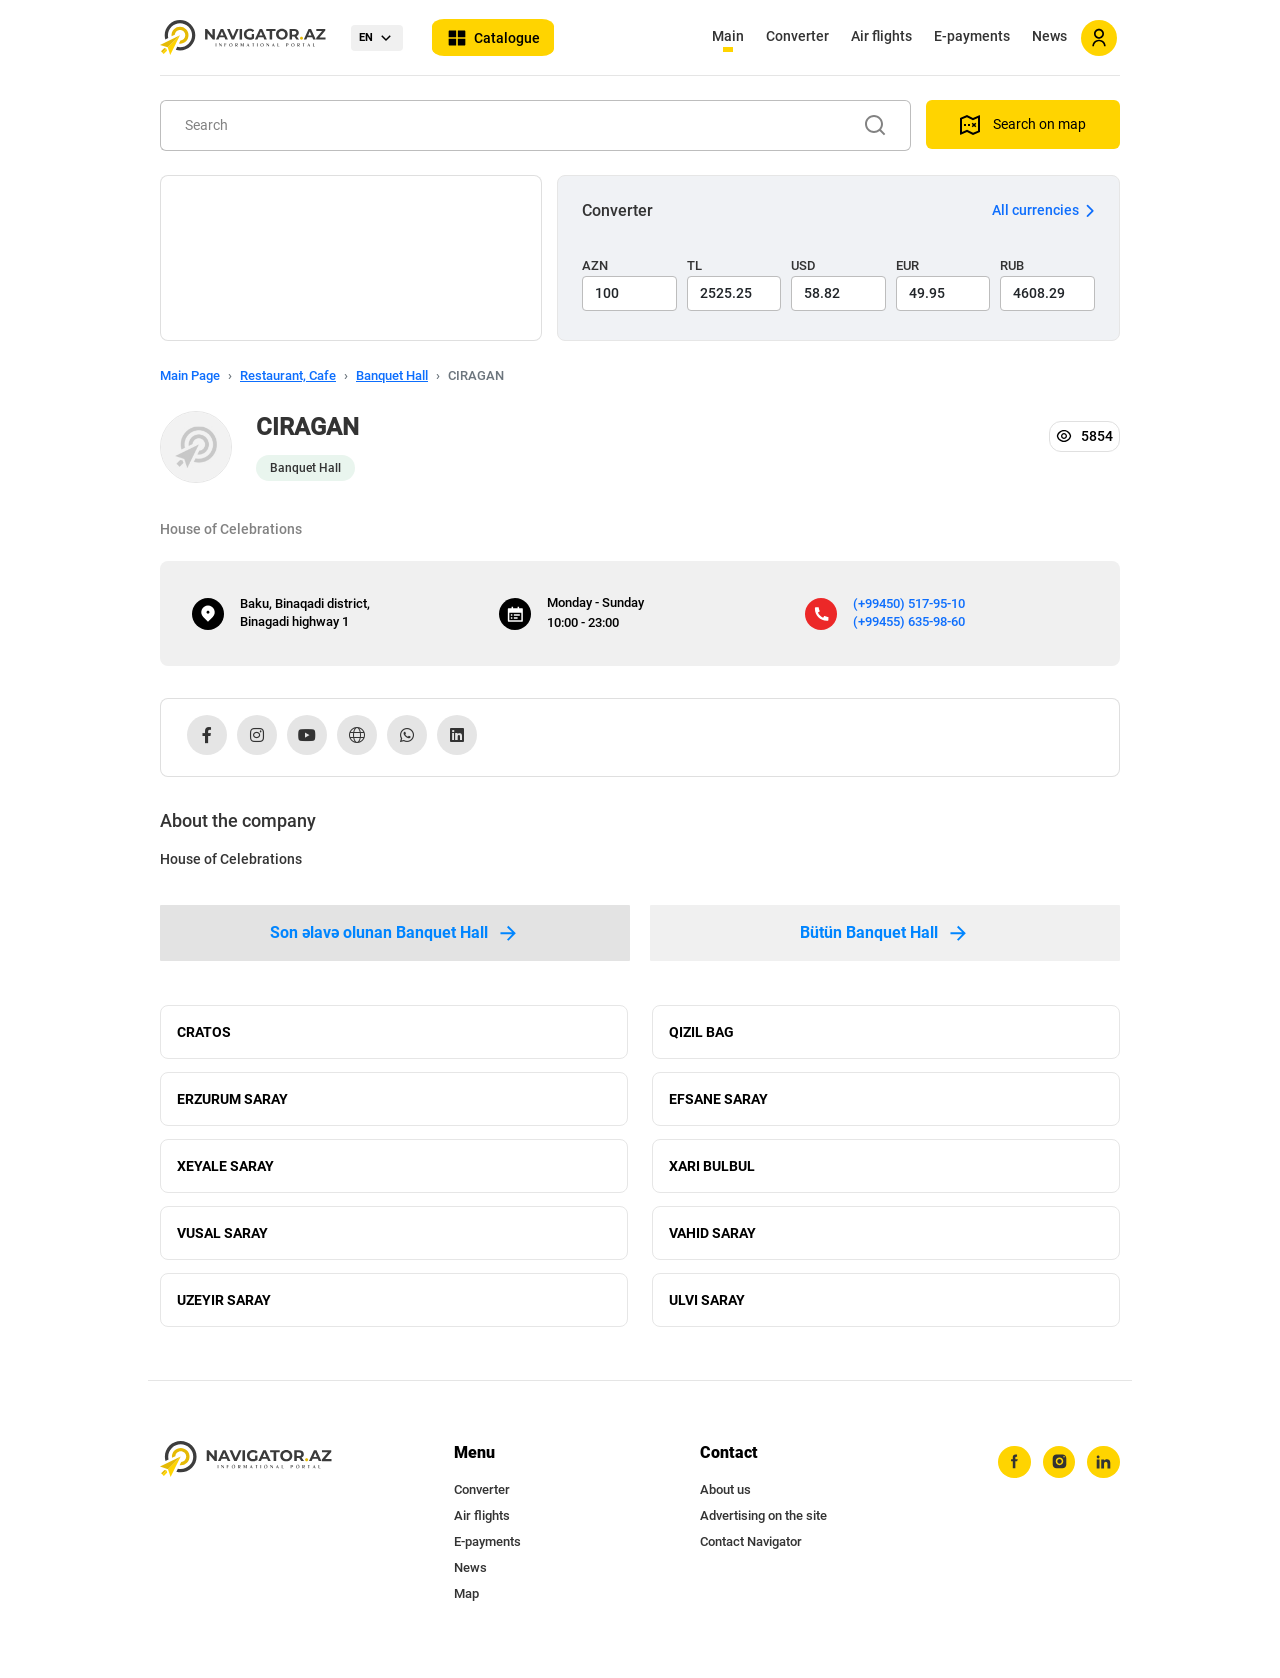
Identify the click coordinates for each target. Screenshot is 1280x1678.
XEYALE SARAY (225, 1173)
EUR (907, 265)
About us (725, 1504)
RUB (1012, 265)
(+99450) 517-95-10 (909, 603)
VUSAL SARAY (222, 1243)
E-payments (972, 36)
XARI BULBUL (712, 1173)
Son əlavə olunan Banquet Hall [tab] (395, 933)
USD (803, 265)
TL (694, 265)
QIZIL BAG (701, 1033)
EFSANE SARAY (718, 1103)
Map (466, 1608)
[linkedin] (1103, 1478)
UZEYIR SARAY (224, 1313)
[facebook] (1011, 1478)
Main (728, 36)
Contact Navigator (751, 1556)
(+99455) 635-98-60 (909, 621)
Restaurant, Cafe (288, 375)
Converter (797, 36)
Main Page (190, 375)
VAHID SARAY (712, 1243)
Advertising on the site (763, 1530)
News (1049, 36)
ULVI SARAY (707, 1313)
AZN (595, 265)
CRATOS (204, 1033)
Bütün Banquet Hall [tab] (885, 933)
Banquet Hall (392, 375)
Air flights (881, 36)
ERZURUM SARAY (232, 1103)
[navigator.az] (246, 1474)
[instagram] (1057, 1478)
